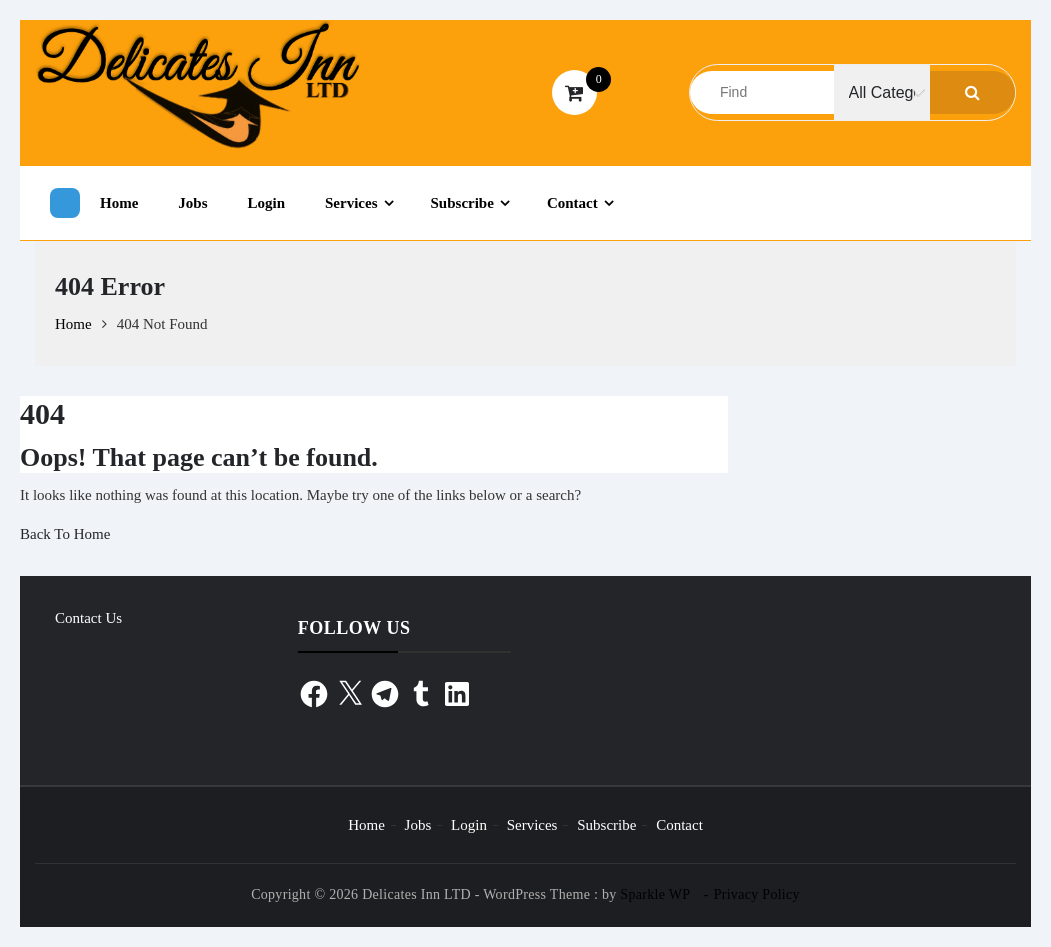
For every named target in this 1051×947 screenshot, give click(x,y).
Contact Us (88, 618)
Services (351, 203)
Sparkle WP (655, 894)
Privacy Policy (757, 894)
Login (267, 203)
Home (119, 203)
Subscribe (462, 203)
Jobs (192, 203)
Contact (572, 203)
